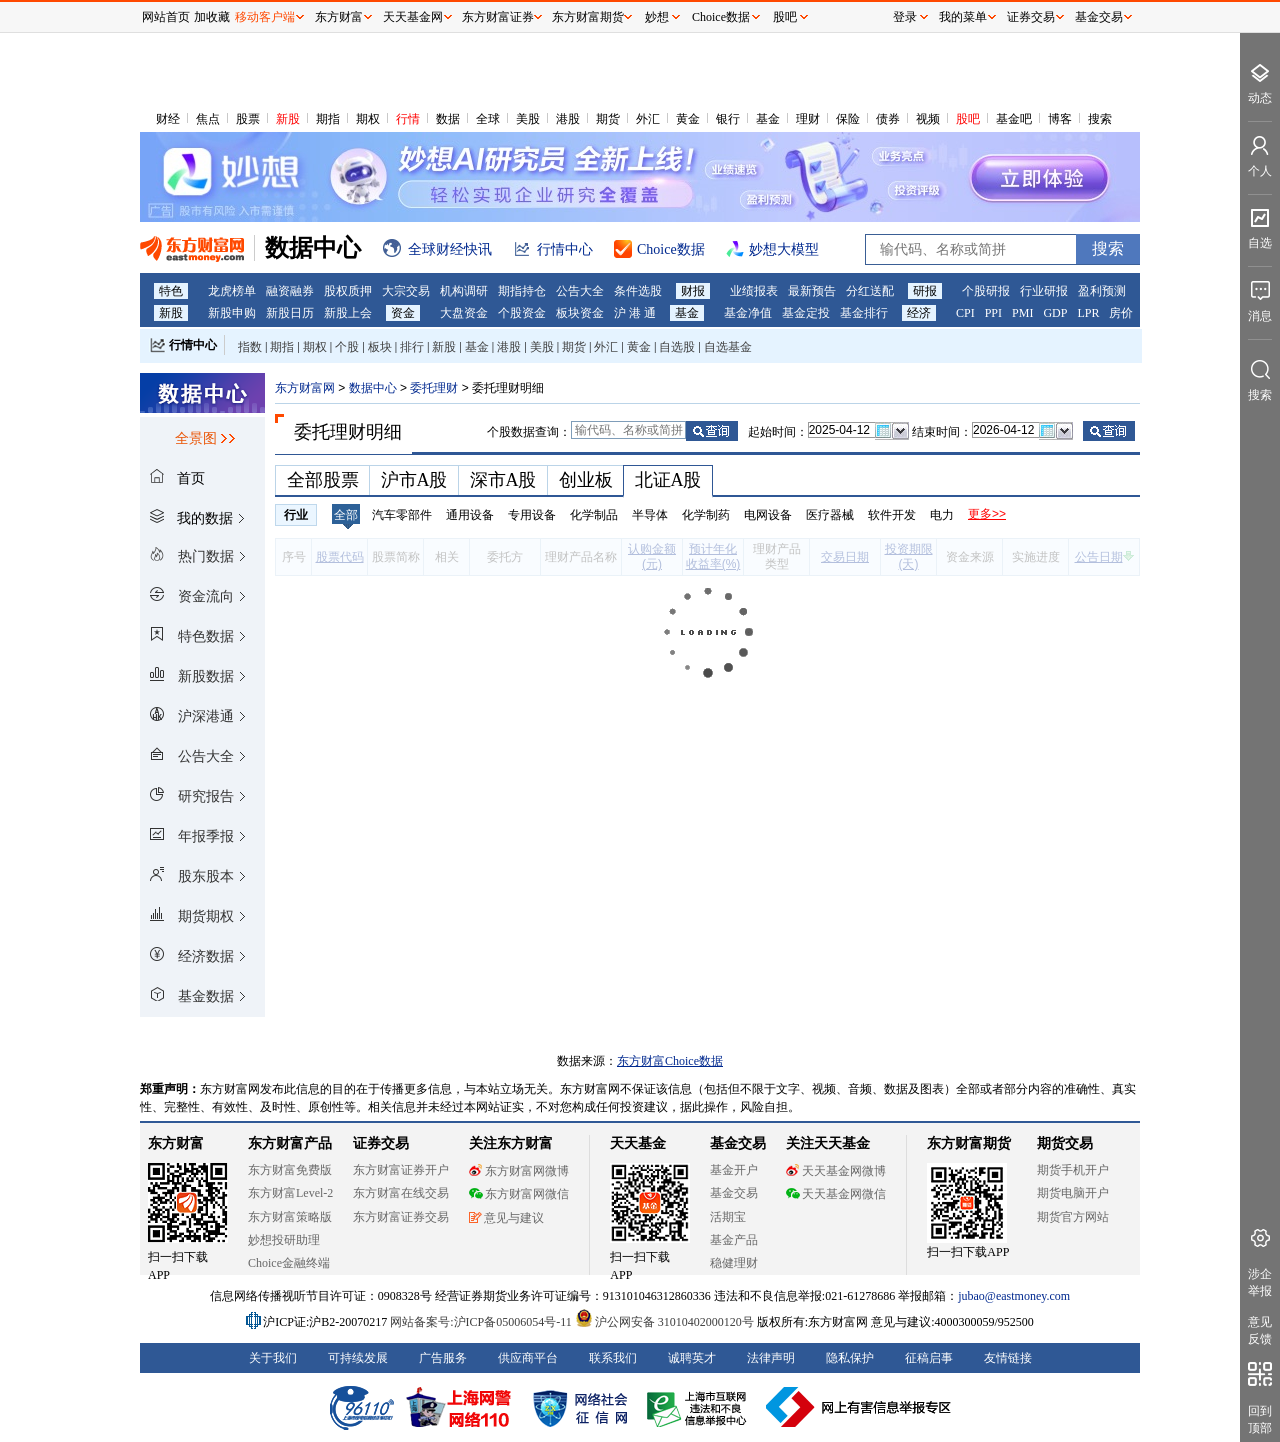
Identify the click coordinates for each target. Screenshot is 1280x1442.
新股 (288, 119)
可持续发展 (358, 1358)
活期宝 (728, 1217)
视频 (928, 119)
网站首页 (166, 17)
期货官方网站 (1073, 1217)
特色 (171, 291)
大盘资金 (464, 313)
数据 (448, 119)
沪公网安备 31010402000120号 (664, 1322)
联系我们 (613, 1358)
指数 (250, 347)
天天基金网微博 (836, 1171)
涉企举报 (1260, 1282)
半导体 (650, 515)
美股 (528, 119)
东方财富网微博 (519, 1171)
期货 (608, 119)
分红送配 (870, 291)
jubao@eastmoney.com (1014, 1296)
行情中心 (193, 345)
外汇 (648, 119)
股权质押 (348, 291)
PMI (1022, 313)
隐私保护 (850, 1358)
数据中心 (373, 388)
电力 (942, 515)
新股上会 (348, 313)
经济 (919, 313)
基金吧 (1014, 119)
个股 (347, 347)
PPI (993, 313)
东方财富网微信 (519, 1194)
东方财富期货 (969, 1143)
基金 (768, 119)
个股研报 (986, 291)
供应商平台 (528, 1358)
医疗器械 (830, 515)
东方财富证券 (498, 17)
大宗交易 (406, 291)
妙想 (657, 17)
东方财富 (176, 1143)
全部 (346, 515)
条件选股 (638, 291)
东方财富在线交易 (401, 1193)
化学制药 (706, 515)
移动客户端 (265, 17)
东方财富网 (305, 388)
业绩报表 (754, 291)
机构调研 (464, 291)
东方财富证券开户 (401, 1170)
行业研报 (1044, 291)
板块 (380, 347)
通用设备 (470, 515)
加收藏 (212, 17)
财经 (168, 119)
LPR (1088, 313)
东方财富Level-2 (290, 1193)
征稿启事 (929, 1358)
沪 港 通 (635, 313)
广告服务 (443, 1358)
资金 (403, 313)
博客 (1060, 119)
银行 (728, 119)
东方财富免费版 (290, 1170)
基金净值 (748, 313)
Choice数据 (721, 17)
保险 (848, 119)
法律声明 (771, 1358)
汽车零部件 (402, 515)
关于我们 (273, 1358)
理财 (808, 119)
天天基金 (638, 1143)
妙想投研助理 (284, 1240)
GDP (1055, 313)
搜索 (1100, 119)
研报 (925, 291)
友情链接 (1008, 1358)
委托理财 (434, 388)
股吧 (968, 119)
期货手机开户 (1073, 1170)
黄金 (688, 119)
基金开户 (734, 1170)
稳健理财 (734, 1263)
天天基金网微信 (836, 1194)
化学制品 (594, 515)
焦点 (208, 119)
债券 (888, 119)
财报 (693, 291)
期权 (368, 119)
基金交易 (734, 1193)
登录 (905, 17)
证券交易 (1031, 17)
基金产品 (734, 1240)
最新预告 (812, 291)
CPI (965, 313)
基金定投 (806, 313)
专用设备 (532, 515)
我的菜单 (963, 17)
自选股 (677, 347)
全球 (488, 119)
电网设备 (768, 515)
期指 (328, 119)
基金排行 (864, 313)
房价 (1121, 313)
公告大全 (580, 291)
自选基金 (728, 347)
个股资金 (522, 313)
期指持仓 (522, 291)
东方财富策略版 (290, 1217)
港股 (568, 119)
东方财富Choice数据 (670, 1061)
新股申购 (232, 313)
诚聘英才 (692, 1358)
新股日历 (290, 313)
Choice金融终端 (289, 1263)
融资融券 (290, 291)
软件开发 (892, 515)
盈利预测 (1102, 291)
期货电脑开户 (1073, 1193)
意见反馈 (1260, 1330)
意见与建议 (506, 1218)
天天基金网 (413, 17)
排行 (412, 347)
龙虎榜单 (232, 291)
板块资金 (580, 313)
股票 (248, 119)
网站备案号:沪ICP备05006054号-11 (482, 1322)
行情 (408, 119)
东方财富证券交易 (401, 1217)
